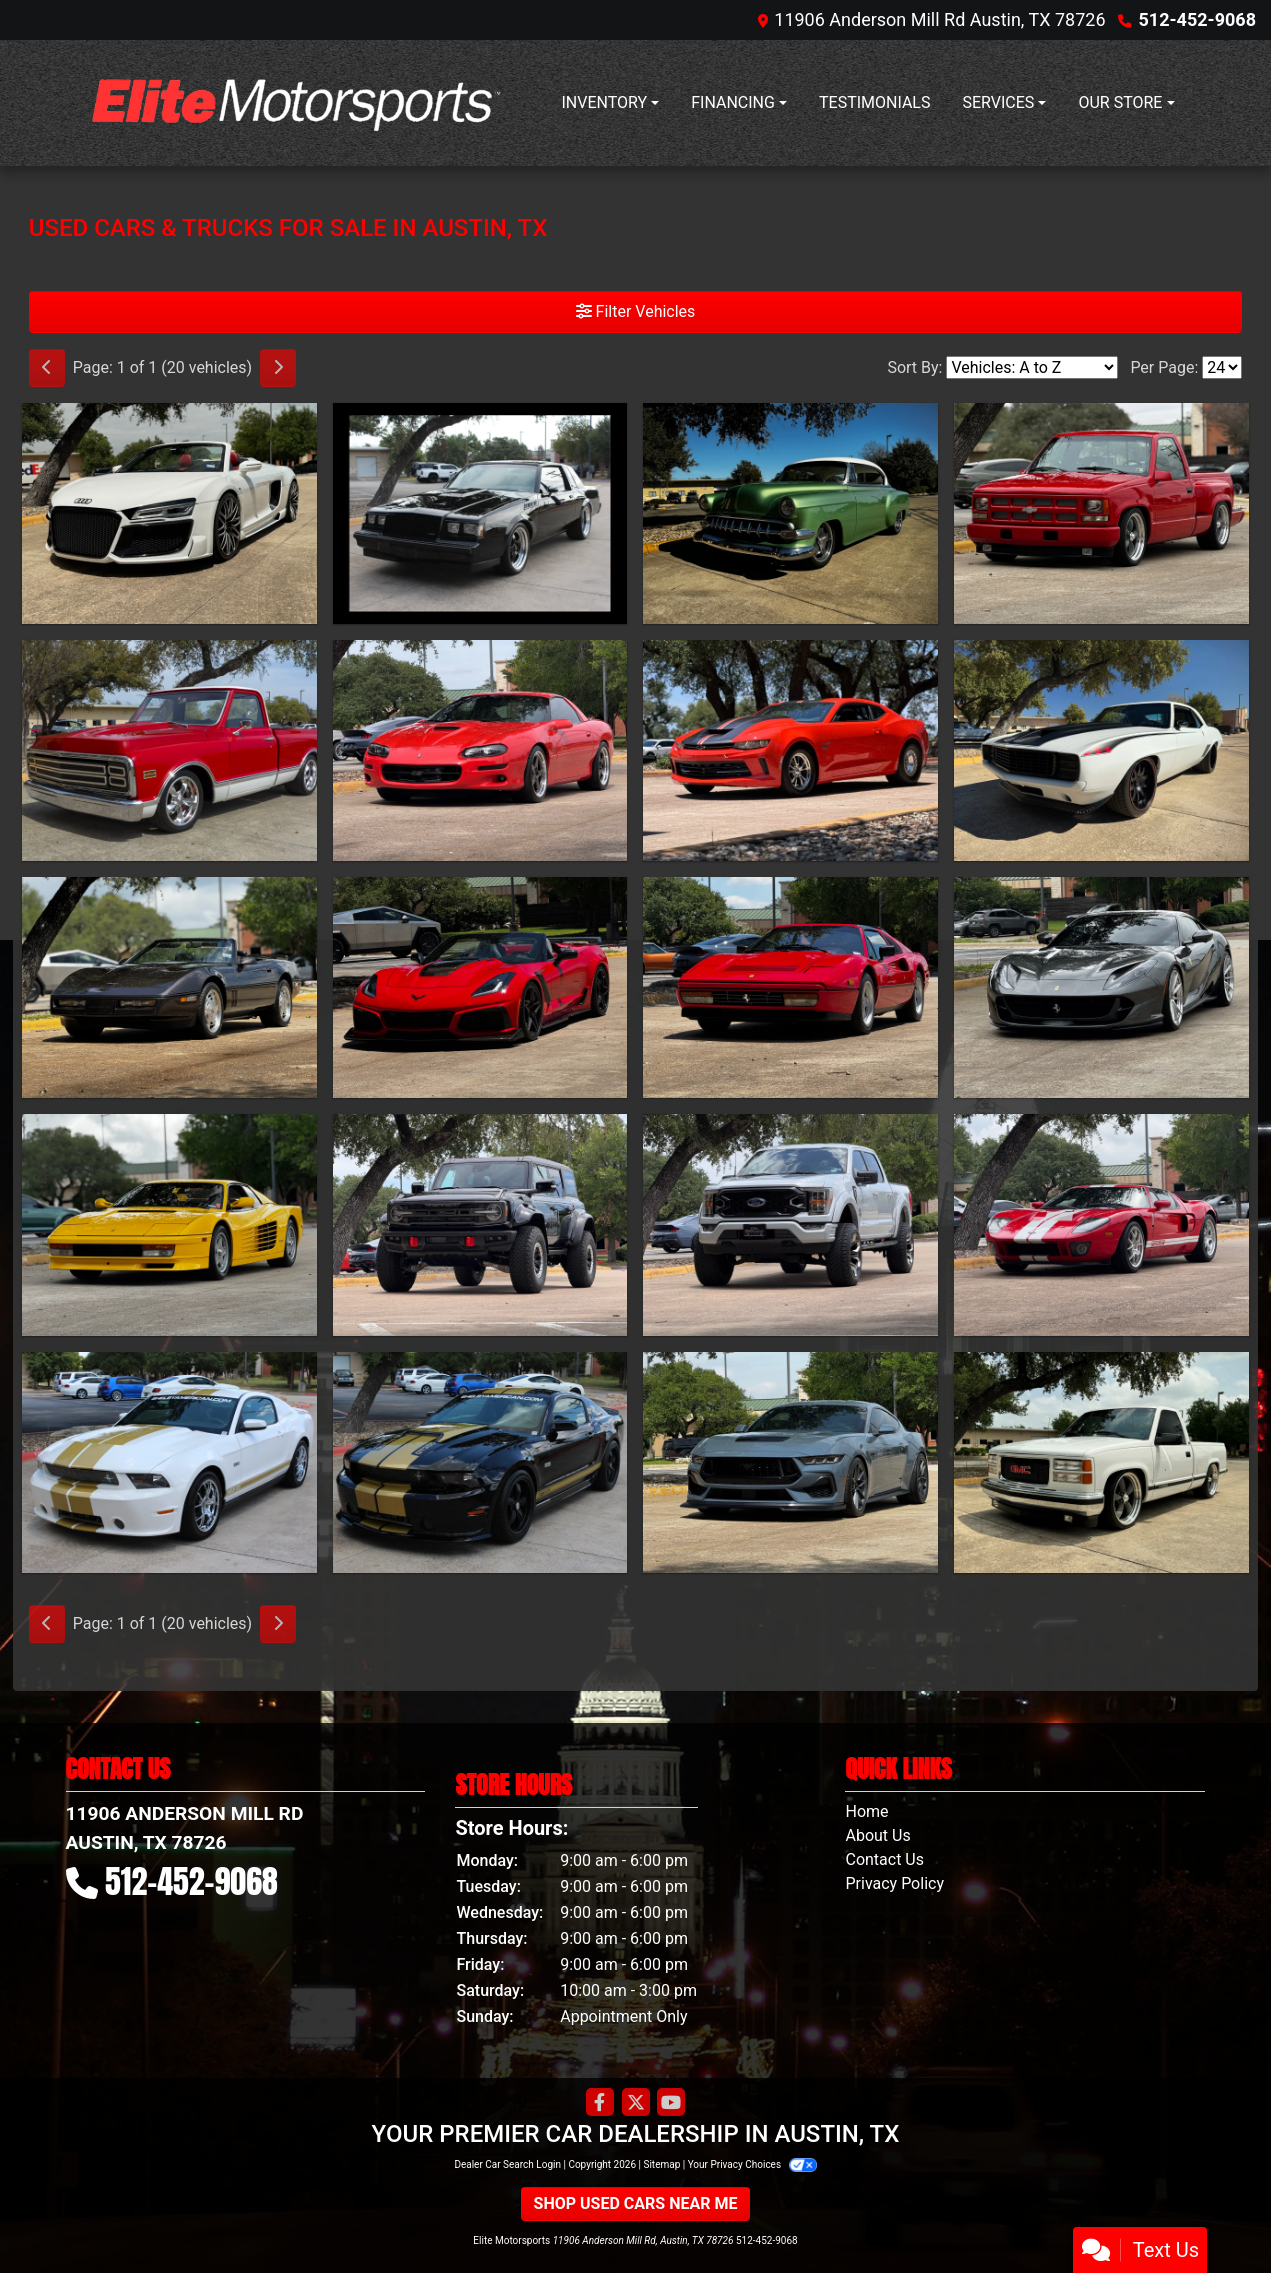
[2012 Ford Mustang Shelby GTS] (169, 1462)
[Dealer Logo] (291, 103)
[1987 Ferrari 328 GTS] (790, 987)
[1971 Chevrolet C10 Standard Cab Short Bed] (169, 750)
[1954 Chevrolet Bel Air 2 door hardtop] (790, 513)
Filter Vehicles (636, 311)
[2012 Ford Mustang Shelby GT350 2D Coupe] (480, 1462)
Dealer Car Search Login (507, 2164)
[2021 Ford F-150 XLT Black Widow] (790, 1224)
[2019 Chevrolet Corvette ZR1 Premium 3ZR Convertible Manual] (480, 987)
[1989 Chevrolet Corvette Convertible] (169, 987)
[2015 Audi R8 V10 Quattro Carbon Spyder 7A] (169, 513)
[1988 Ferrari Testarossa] (169, 1224)
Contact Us (884, 1859)
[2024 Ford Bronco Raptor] (480, 1224)
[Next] (278, 368)
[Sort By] (1032, 367)
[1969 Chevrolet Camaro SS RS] (1101, 750)
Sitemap (661, 2164)
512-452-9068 (1197, 19)
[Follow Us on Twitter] (636, 2103)
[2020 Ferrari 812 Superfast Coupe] (1101, 987)
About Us (877, 1835)
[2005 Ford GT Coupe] (1101, 1224)
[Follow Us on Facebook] (600, 2103)
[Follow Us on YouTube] (671, 2103)
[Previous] (47, 368)
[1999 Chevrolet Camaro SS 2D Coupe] (480, 750)
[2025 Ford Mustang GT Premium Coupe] (790, 1462)
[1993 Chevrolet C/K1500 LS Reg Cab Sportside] (1101, 513)
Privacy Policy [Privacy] (894, 1883)
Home (866, 1811)
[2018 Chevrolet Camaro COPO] (790, 750)
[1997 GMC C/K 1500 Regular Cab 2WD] (1101, 1462)
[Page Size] (1222, 367)
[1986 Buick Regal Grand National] (480, 513)
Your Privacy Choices (752, 2164)
